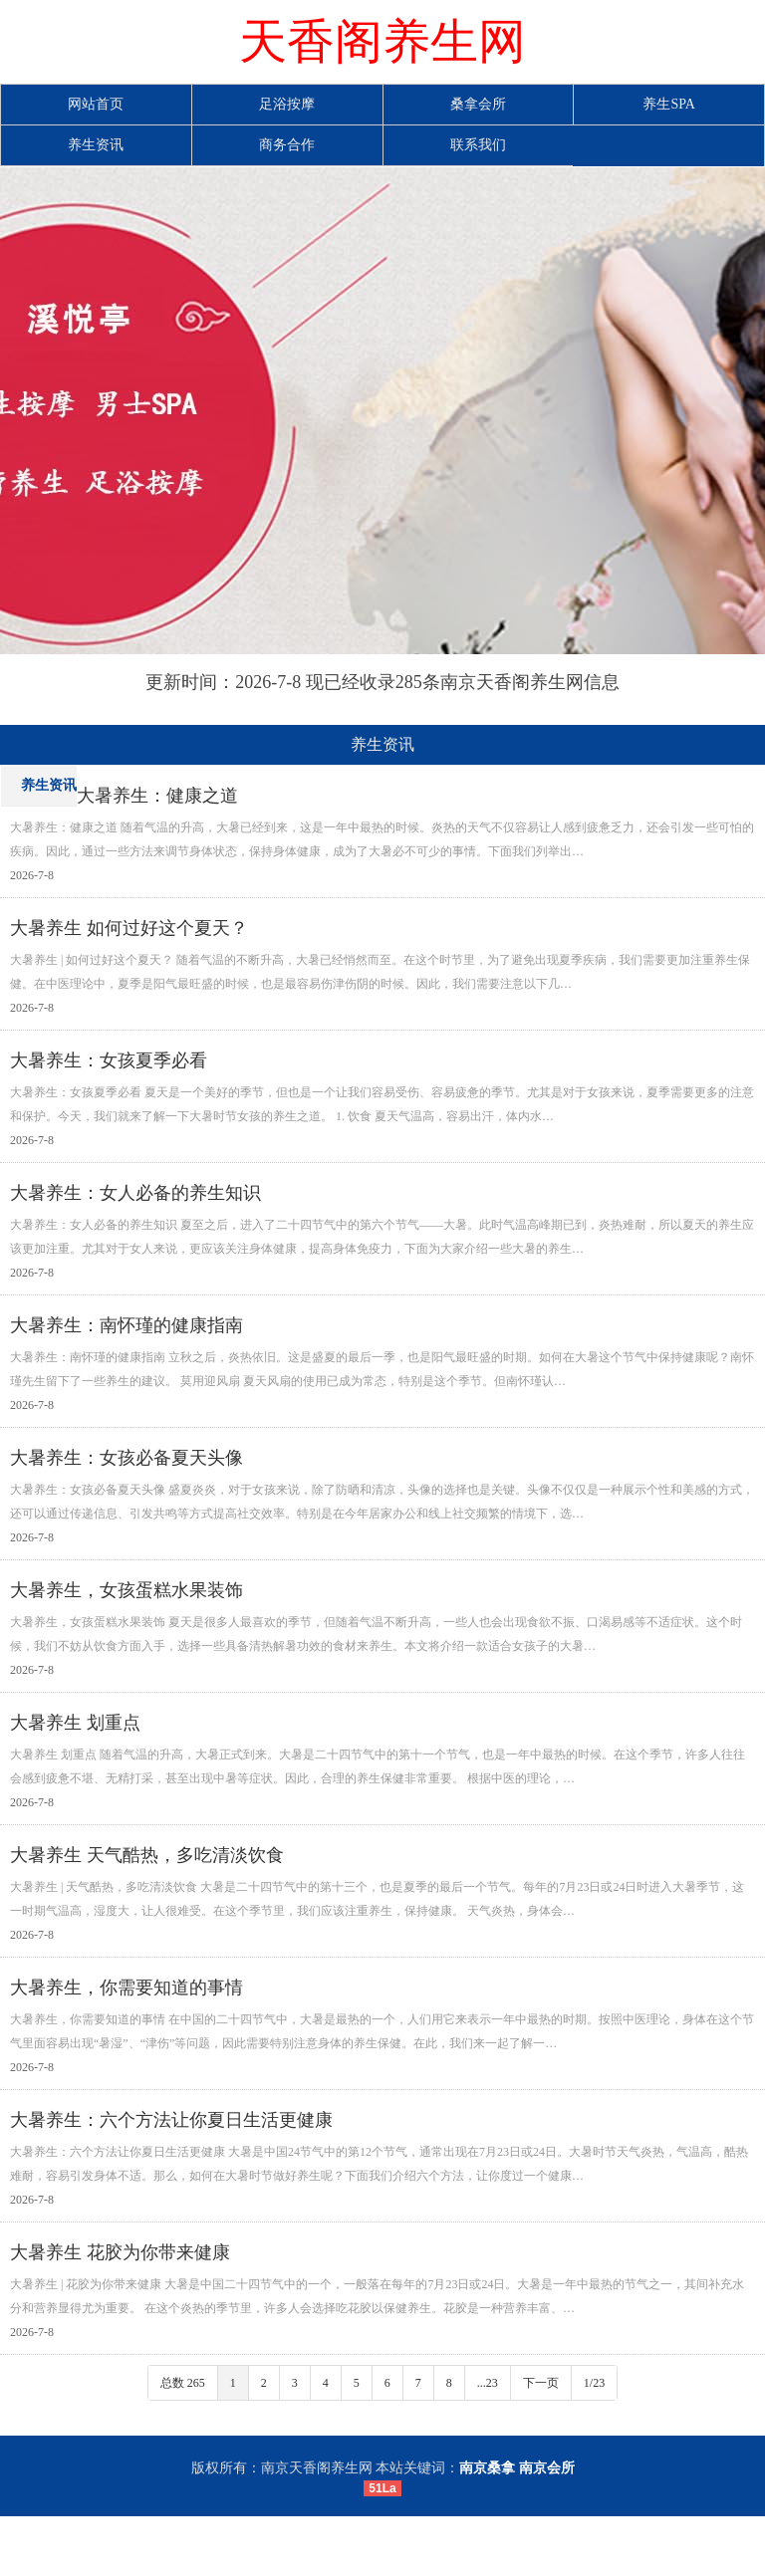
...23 (487, 2383)
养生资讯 (96, 144)
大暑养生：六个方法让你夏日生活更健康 (171, 2120)
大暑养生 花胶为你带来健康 (120, 2252)
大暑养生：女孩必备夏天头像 (126, 1458)
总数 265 (182, 2383)
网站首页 (96, 104)
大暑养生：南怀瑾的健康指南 (126, 1325)
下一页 (541, 2383)
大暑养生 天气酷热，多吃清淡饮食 (147, 1855)
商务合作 (287, 144)
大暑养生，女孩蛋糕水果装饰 (126, 1590)
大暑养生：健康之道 (157, 796)
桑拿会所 (478, 104)
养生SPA (668, 104)
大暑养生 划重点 (75, 1723)
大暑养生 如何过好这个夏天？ (129, 928)
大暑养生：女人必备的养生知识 (135, 1193)
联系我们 (478, 144)
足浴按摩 (287, 104)
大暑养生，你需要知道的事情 (126, 1987)
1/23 (594, 2383)
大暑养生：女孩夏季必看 (108, 1060)
